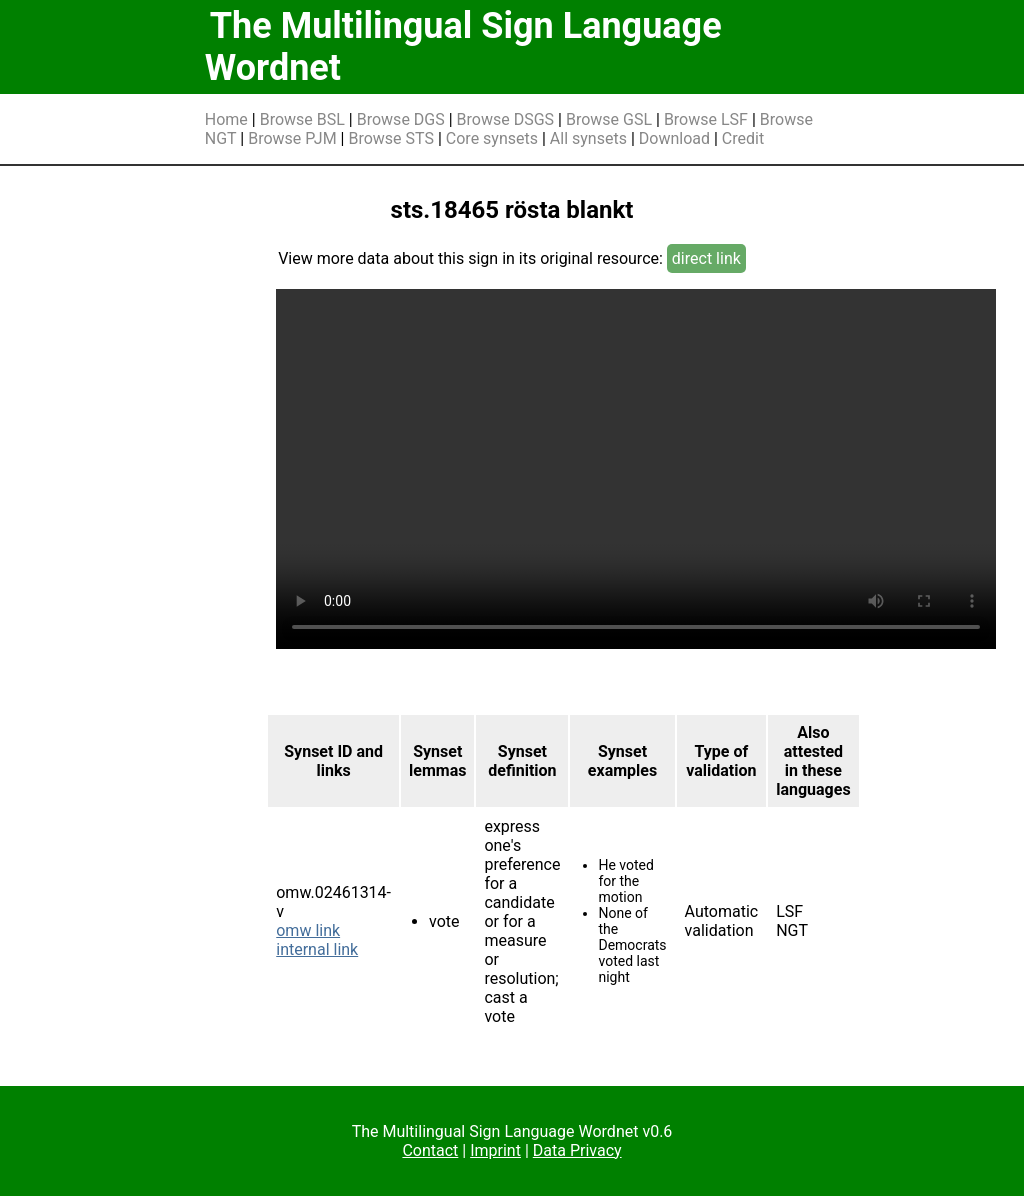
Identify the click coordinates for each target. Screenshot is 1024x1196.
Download (674, 138)
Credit (743, 138)
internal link (317, 949)
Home (226, 119)
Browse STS (391, 138)
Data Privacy (577, 1150)
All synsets (588, 138)
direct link (706, 258)
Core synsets (492, 138)
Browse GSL (609, 119)
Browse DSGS (506, 119)
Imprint (495, 1150)
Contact (430, 1150)
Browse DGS (401, 119)
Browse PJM (292, 138)
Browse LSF (706, 119)
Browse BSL (302, 119)
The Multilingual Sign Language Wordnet (463, 47)
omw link (308, 930)
